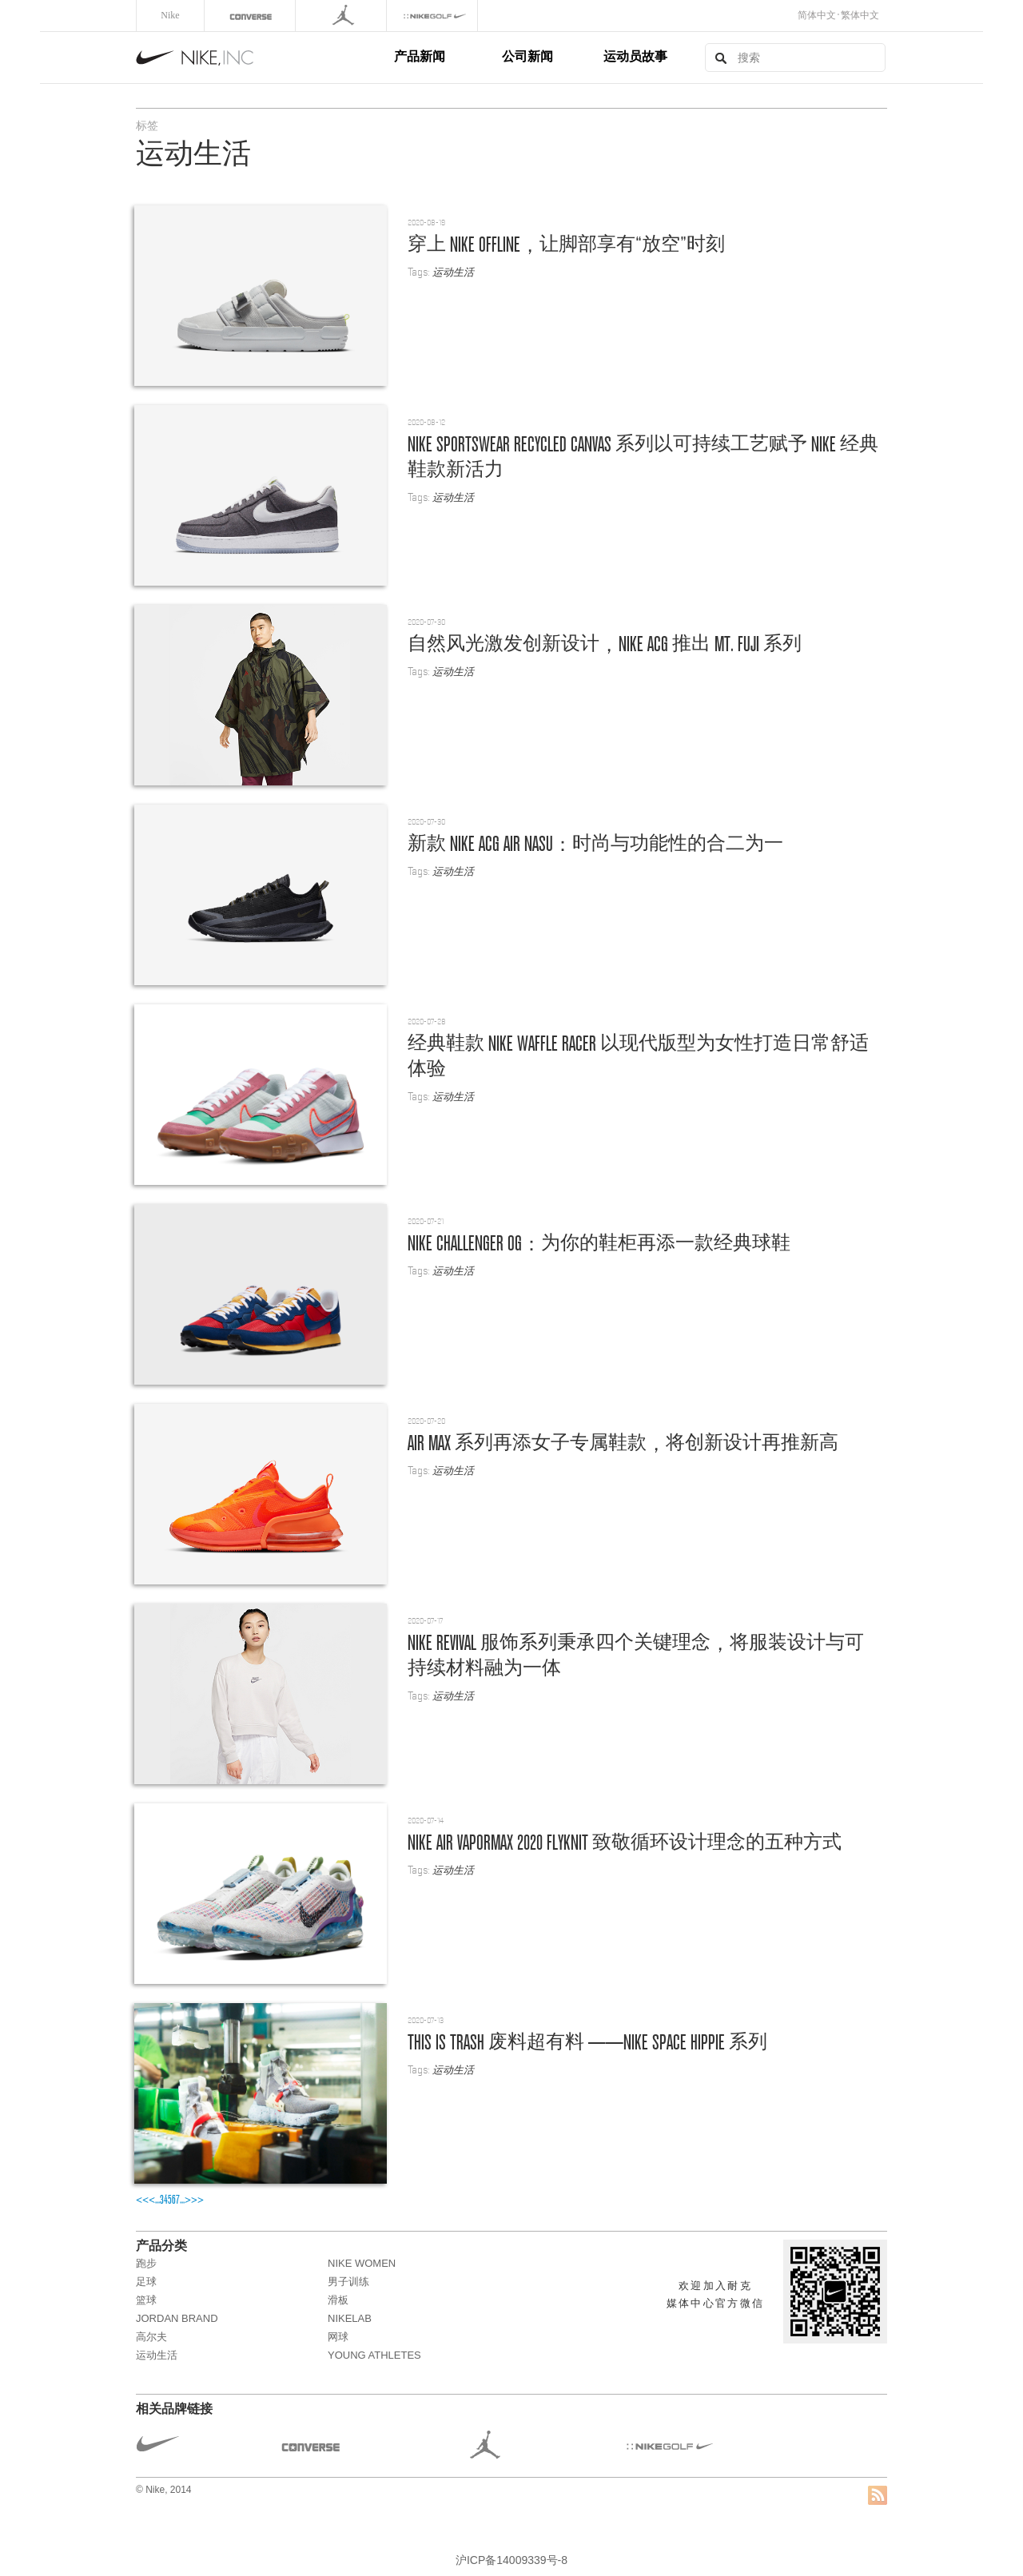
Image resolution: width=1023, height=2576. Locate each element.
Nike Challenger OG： (599, 1242)
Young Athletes (374, 2355)
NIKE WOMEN (362, 2263)
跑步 (146, 2263)
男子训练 (348, 2282)
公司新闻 (527, 56)
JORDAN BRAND (177, 2318)
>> (197, 2199)
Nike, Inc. (262, 57)
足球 (146, 2282)
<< (142, 2199)
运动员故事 (635, 56)
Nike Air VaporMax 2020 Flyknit (625, 1841)
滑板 (338, 2300)
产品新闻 (419, 56)
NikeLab (350, 2318)
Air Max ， (623, 1442)
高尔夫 (151, 2337)
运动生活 (453, 272)
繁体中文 (860, 15)
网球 (338, 2337)
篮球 (146, 2300)
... (157, 2199)
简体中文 (817, 15)
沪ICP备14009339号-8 (511, 2560)
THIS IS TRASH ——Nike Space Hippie (587, 2041)
